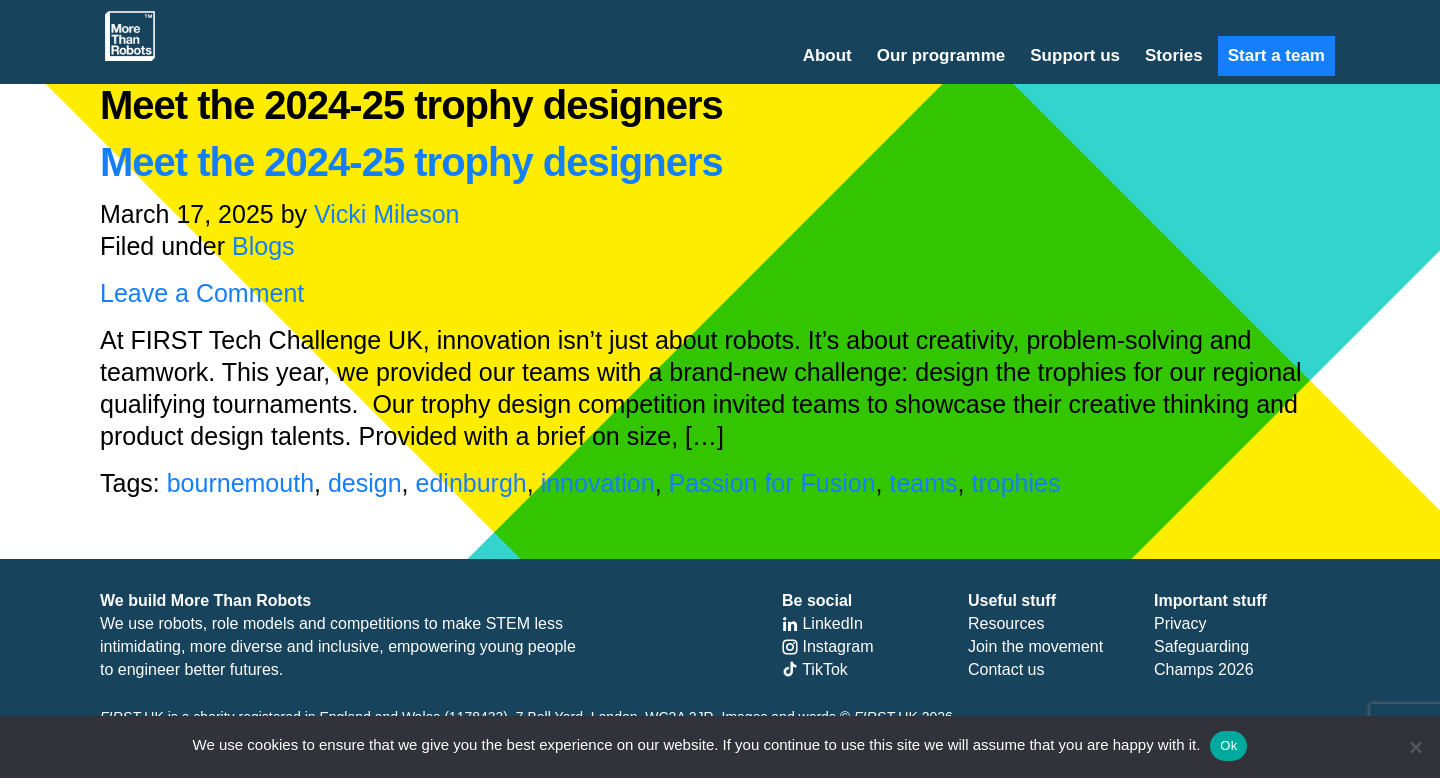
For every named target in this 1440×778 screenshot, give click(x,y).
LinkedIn (822, 623)
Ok (1228, 745)
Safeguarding (1201, 646)
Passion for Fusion (772, 483)
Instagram (828, 646)
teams (923, 483)
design (365, 483)
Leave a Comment (202, 293)
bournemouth (240, 483)
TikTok (815, 669)
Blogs (263, 246)
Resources (1006, 623)
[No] (1415, 747)
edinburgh (471, 483)
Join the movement (1035, 646)
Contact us (1006, 669)
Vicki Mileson (386, 214)
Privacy (1180, 623)
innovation (598, 483)
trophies (1015, 483)
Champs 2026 (1204, 669)
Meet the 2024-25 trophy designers (411, 162)
